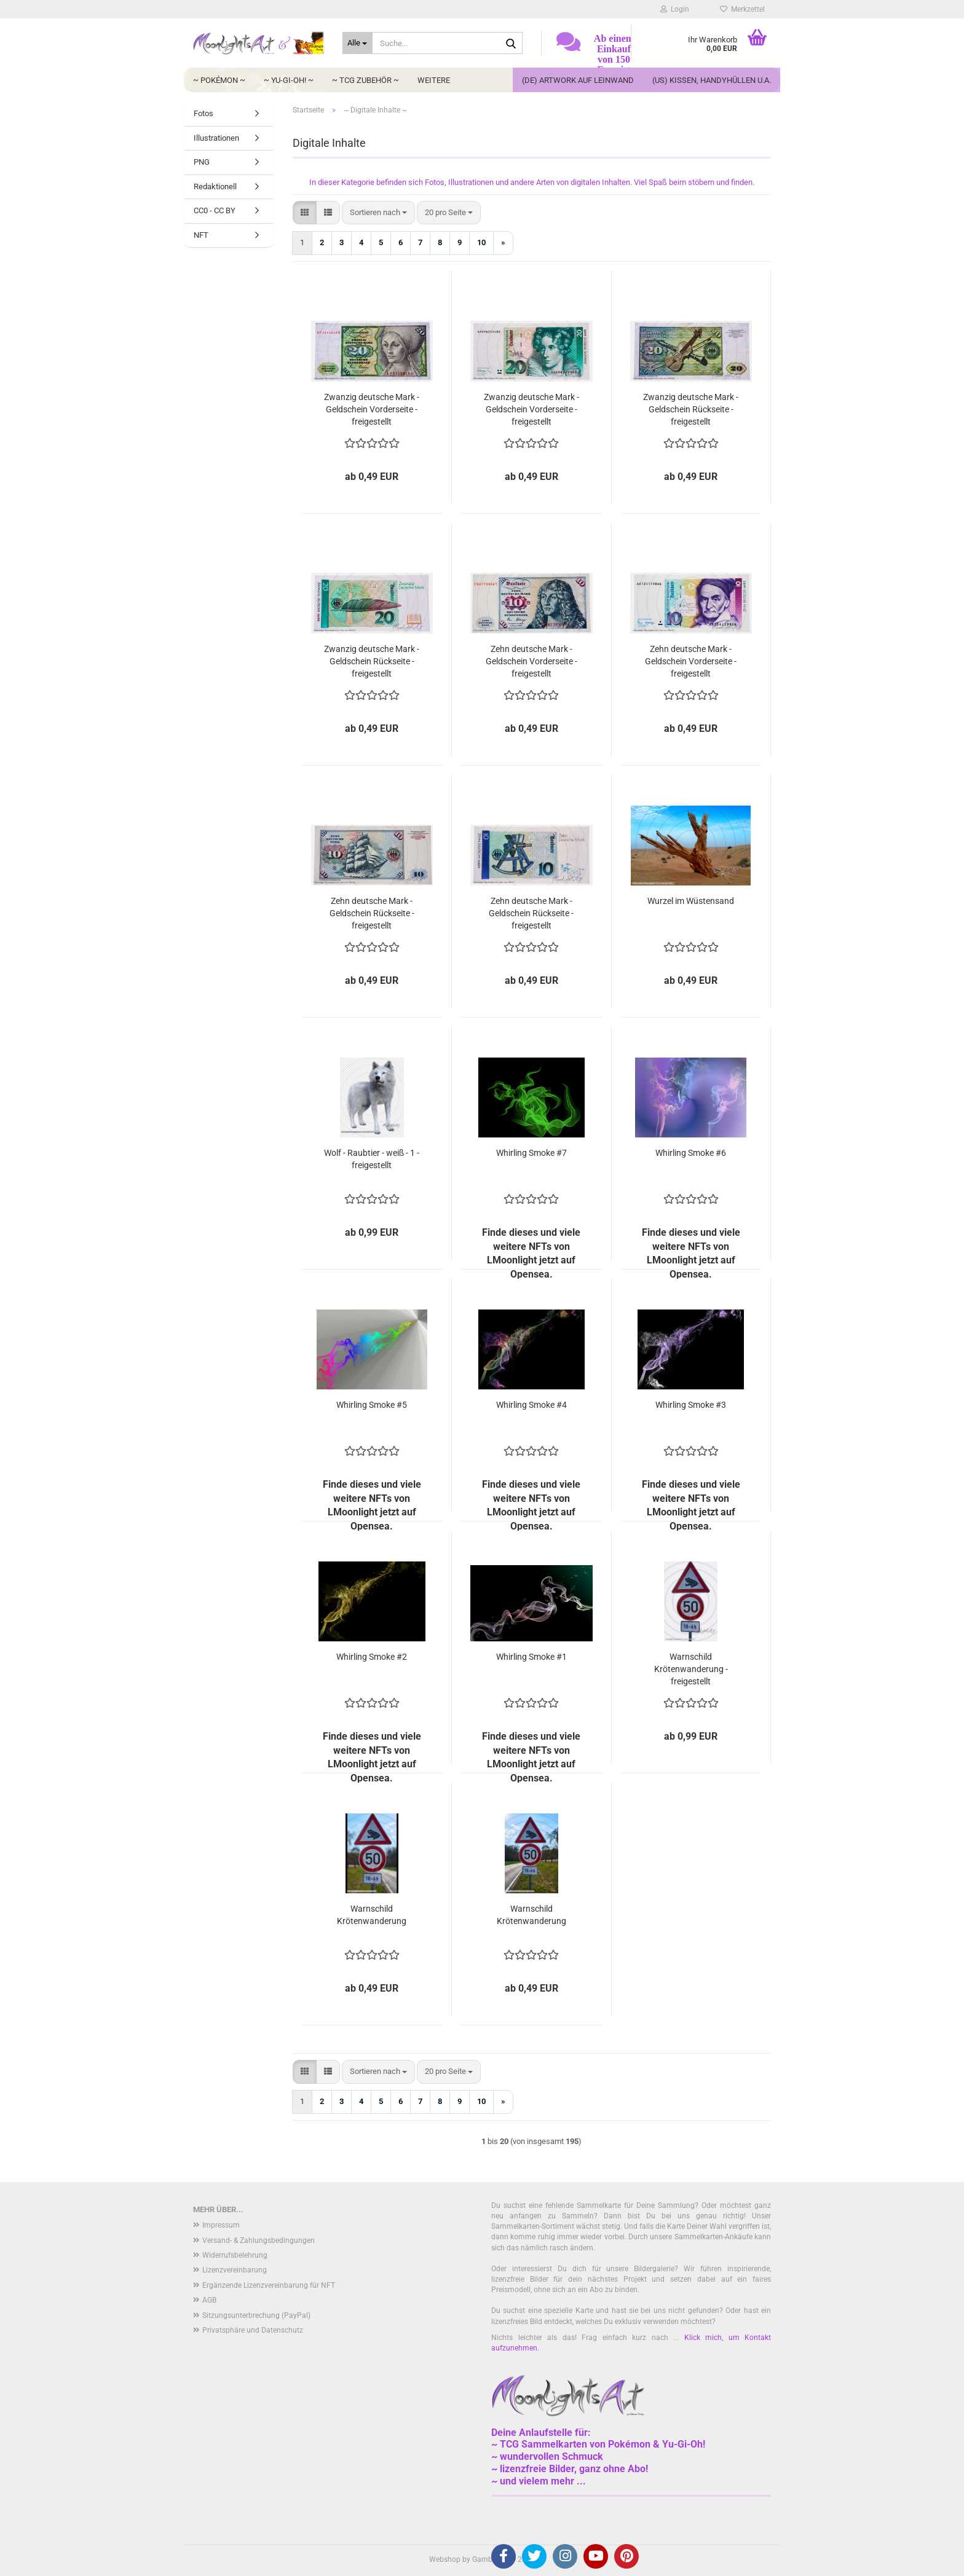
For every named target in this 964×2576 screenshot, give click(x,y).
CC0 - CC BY (214, 210)
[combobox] (378, 213)
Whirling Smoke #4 (531, 1405)
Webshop (444, 2559)
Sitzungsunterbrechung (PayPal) (256, 2315)
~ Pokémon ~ (219, 80)
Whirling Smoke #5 (371, 1405)
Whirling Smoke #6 (690, 1153)
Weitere (433, 80)
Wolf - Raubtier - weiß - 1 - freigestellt (371, 1159)
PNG (202, 162)
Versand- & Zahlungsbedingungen (258, 2240)
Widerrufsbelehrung (234, 2255)
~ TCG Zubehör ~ (365, 80)
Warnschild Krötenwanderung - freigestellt (691, 1669)
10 (481, 242)
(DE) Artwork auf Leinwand (578, 80)
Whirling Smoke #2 (371, 1657)
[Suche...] (357, 43)
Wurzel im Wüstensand (690, 901)
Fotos (203, 113)
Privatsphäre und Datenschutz (252, 2330)
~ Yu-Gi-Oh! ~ (289, 80)
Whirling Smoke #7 (531, 1153)
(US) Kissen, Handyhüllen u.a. (711, 80)
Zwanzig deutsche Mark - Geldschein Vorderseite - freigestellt (371, 409)
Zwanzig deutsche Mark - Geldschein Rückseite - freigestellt (690, 409)
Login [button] (674, 9)
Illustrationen (216, 138)
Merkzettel (742, 9)
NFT (201, 235)
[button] (305, 213)
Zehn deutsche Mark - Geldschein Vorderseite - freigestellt (531, 661)
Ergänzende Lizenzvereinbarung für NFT (268, 2285)
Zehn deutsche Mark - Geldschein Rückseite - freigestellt (372, 913)
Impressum (221, 2225)
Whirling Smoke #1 (531, 1657)
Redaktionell (215, 186)
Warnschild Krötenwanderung (371, 1915)
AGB (209, 2300)
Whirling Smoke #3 (690, 1405)
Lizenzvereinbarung (234, 2270)
